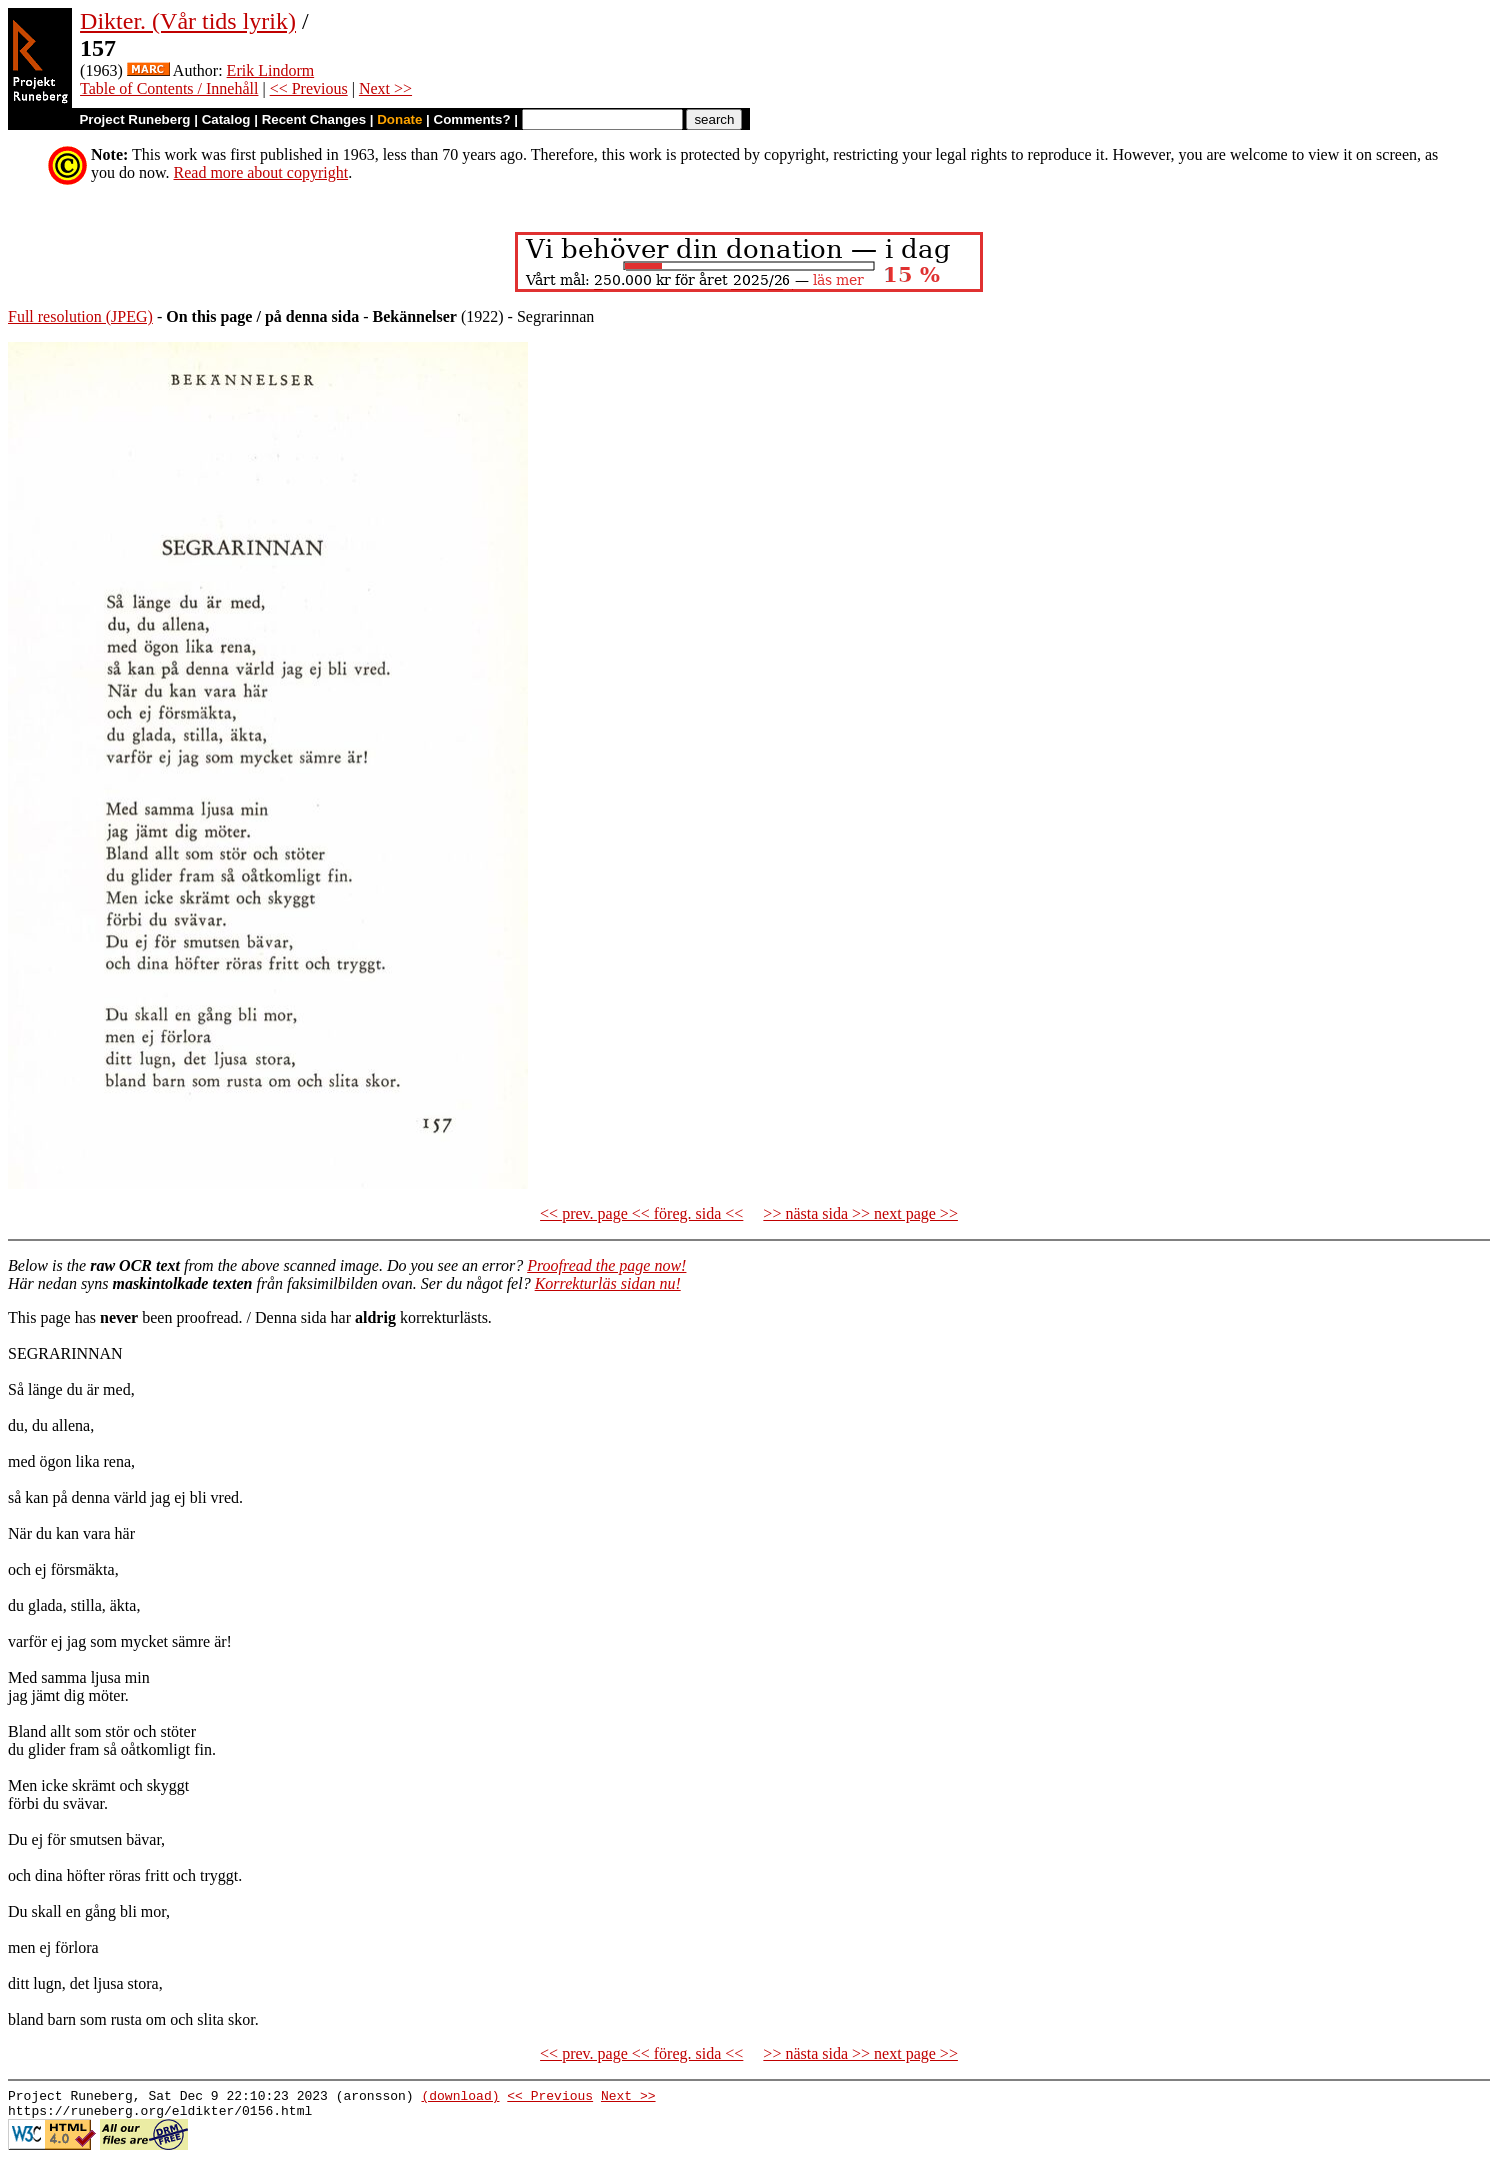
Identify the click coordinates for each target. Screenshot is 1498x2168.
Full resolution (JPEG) (80, 316)
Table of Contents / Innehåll (169, 88)
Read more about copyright (261, 172)
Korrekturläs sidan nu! (608, 1283)
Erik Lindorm (271, 70)
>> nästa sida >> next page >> (860, 1213)
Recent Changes (314, 119)
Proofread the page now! (606, 1265)
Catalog (226, 119)
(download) (460, 2098)
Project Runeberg (134, 119)
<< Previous (309, 88)
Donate (399, 119)
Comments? (472, 119)
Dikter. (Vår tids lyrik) (188, 21)
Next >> (385, 88)
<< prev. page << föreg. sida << (641, 1213)
